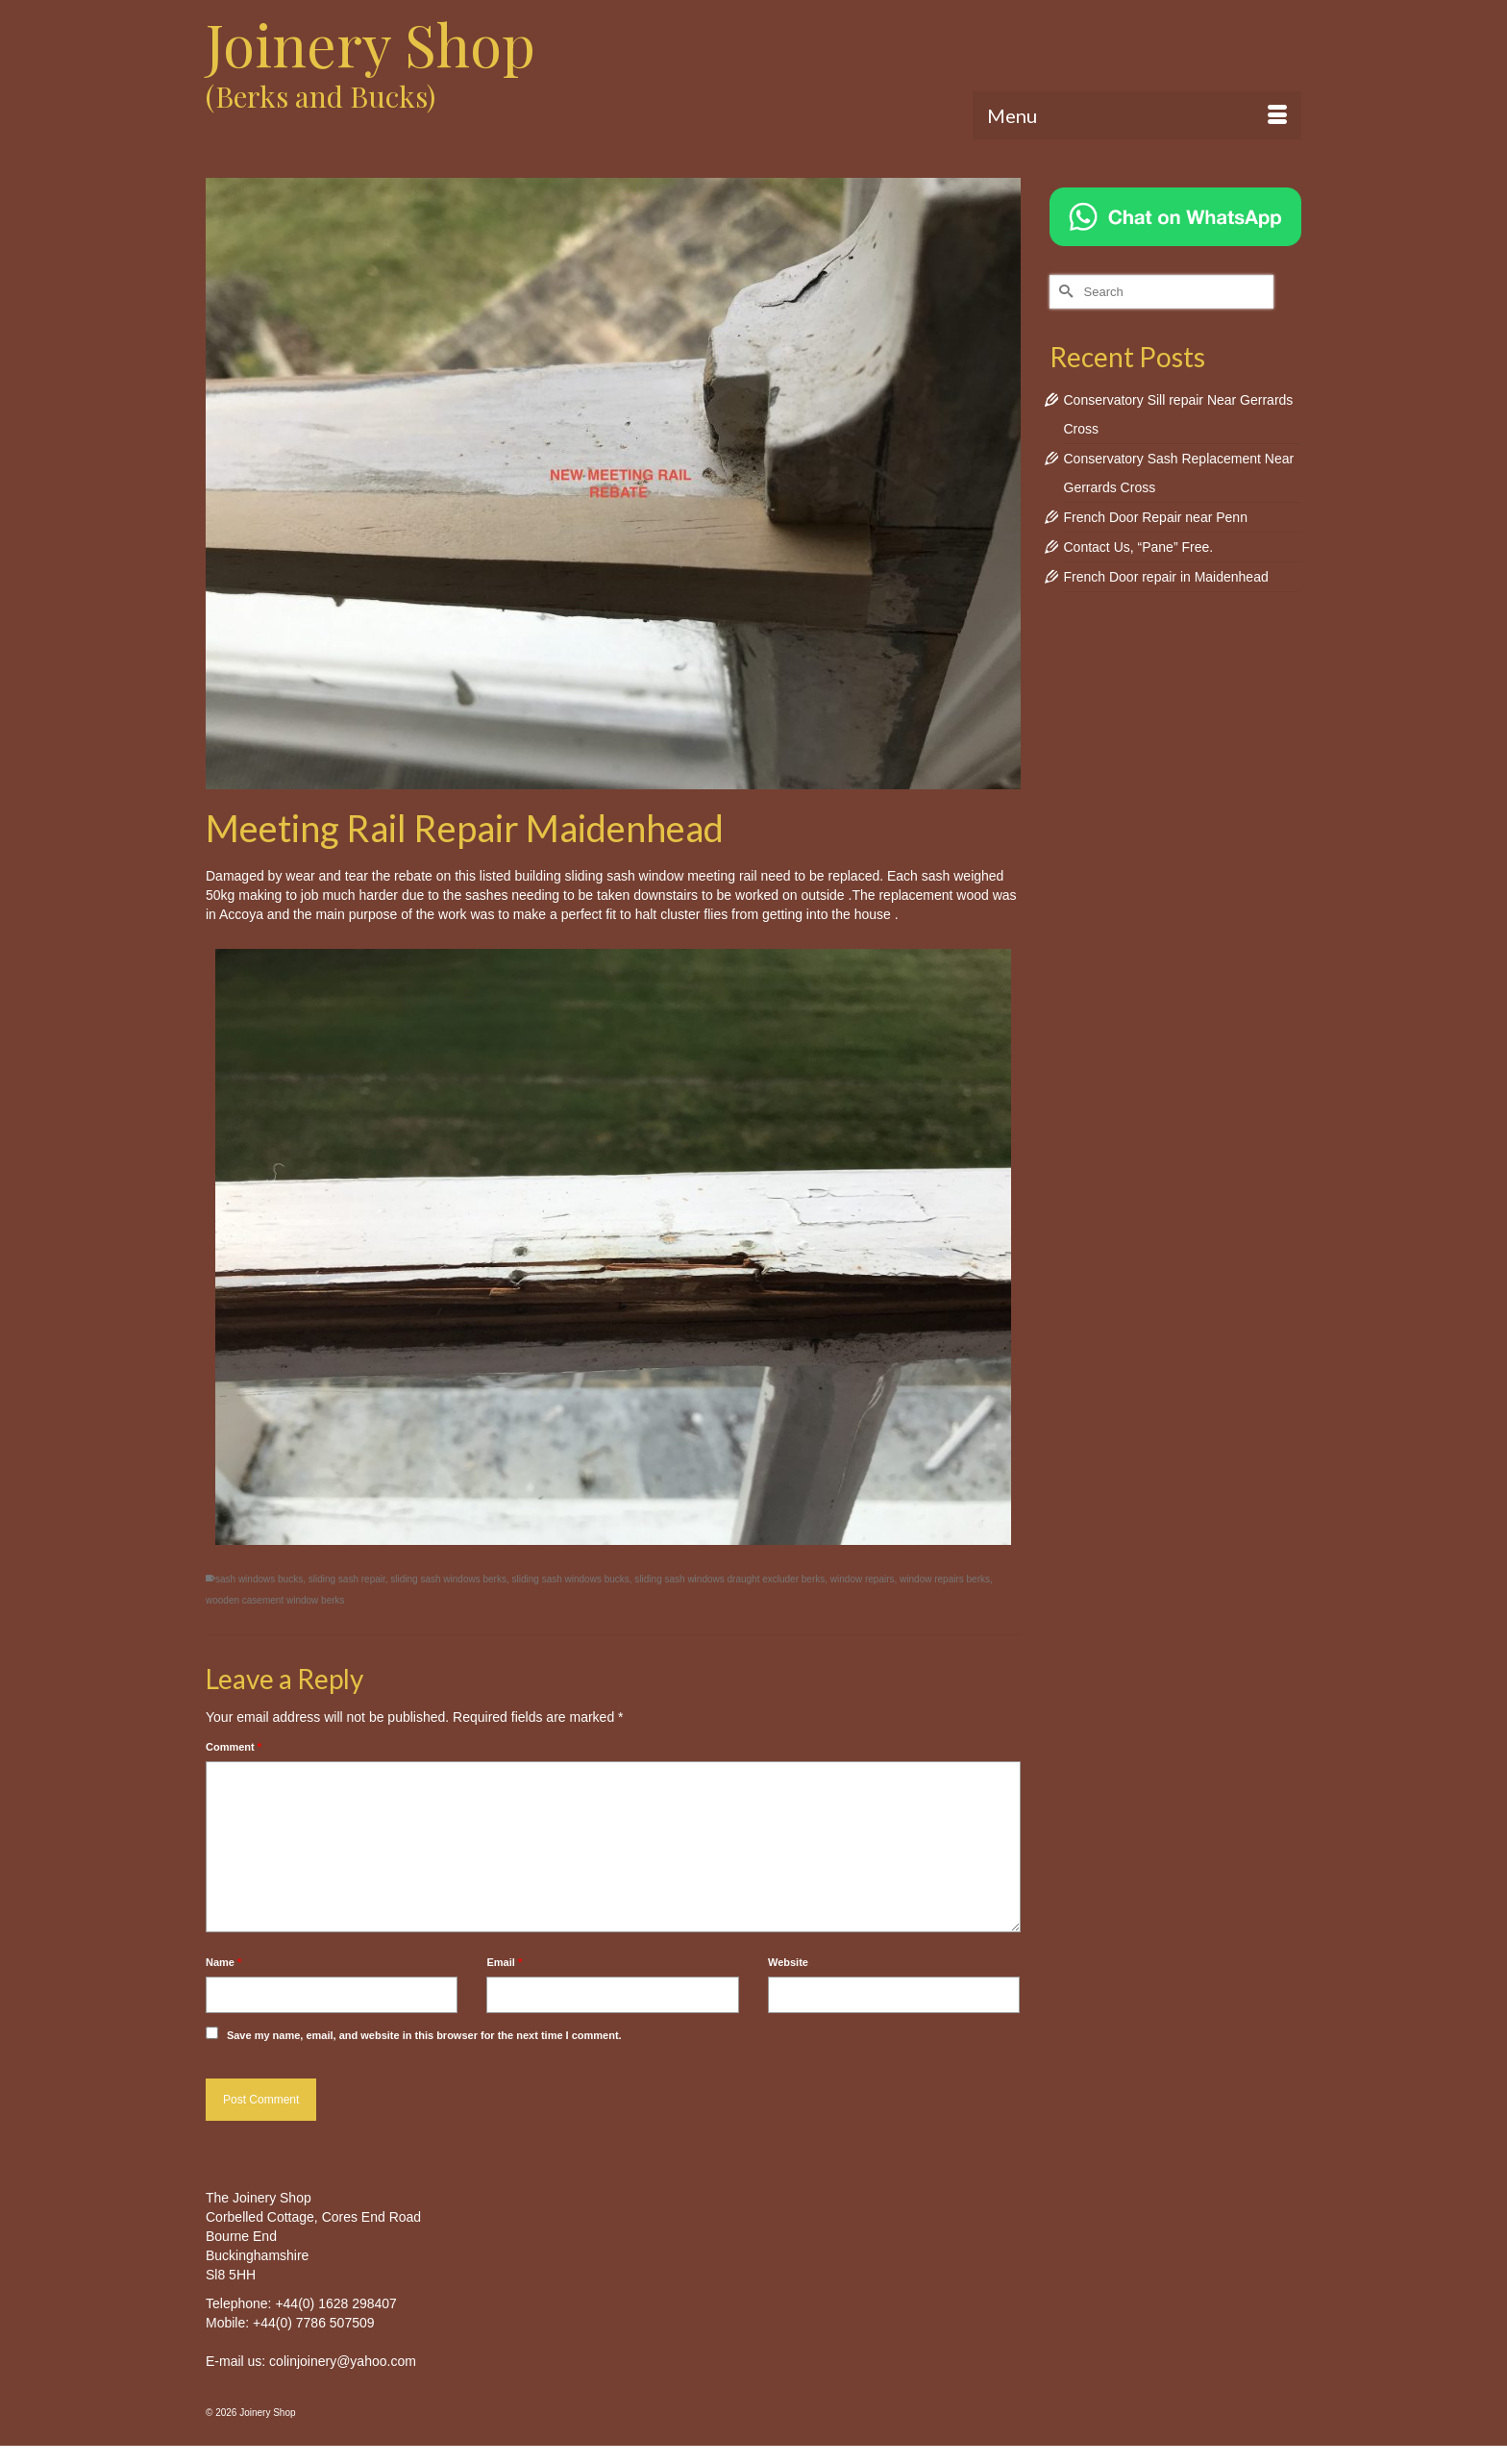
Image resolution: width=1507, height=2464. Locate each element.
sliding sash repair (347, 1579)
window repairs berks (945, 1579)
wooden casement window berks (275, 1600)
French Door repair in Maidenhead (1166, 577)
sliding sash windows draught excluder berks (729, 1579)
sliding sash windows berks (448, 1579)
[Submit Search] (1064, 292)
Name (223, 1962)
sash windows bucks (259, 1579)
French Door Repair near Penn (1156, 517)
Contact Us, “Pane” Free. (1139, 547)
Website (788, 1962)
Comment (233, 1747)
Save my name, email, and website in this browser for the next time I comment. (424, 2035)
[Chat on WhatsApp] (1176, 215)
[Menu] (1137, 115)
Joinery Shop (370, 43)
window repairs (862, 1579)
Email (504, 1962)
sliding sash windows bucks (571, 1579)
